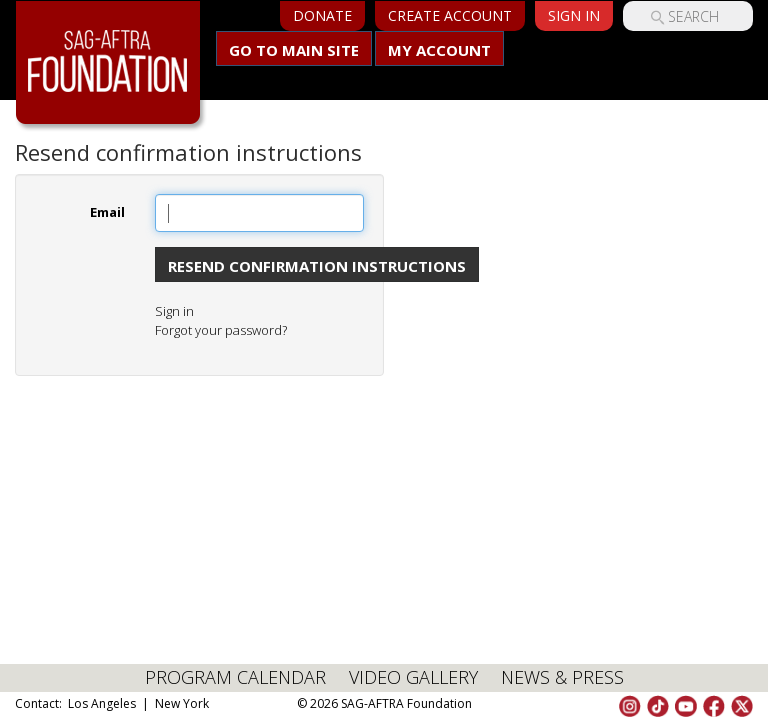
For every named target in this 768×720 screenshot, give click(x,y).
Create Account (450, 15)
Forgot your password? (221, 330)
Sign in (174, 311)
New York (182, 703)
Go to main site (294, 50)
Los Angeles (102, 703)
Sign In (574, 15)
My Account (439, 50)
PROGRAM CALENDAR (235, 677)
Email (107, 212)
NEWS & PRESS (562, 677)
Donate (322, 15)
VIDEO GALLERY (413, 677)
